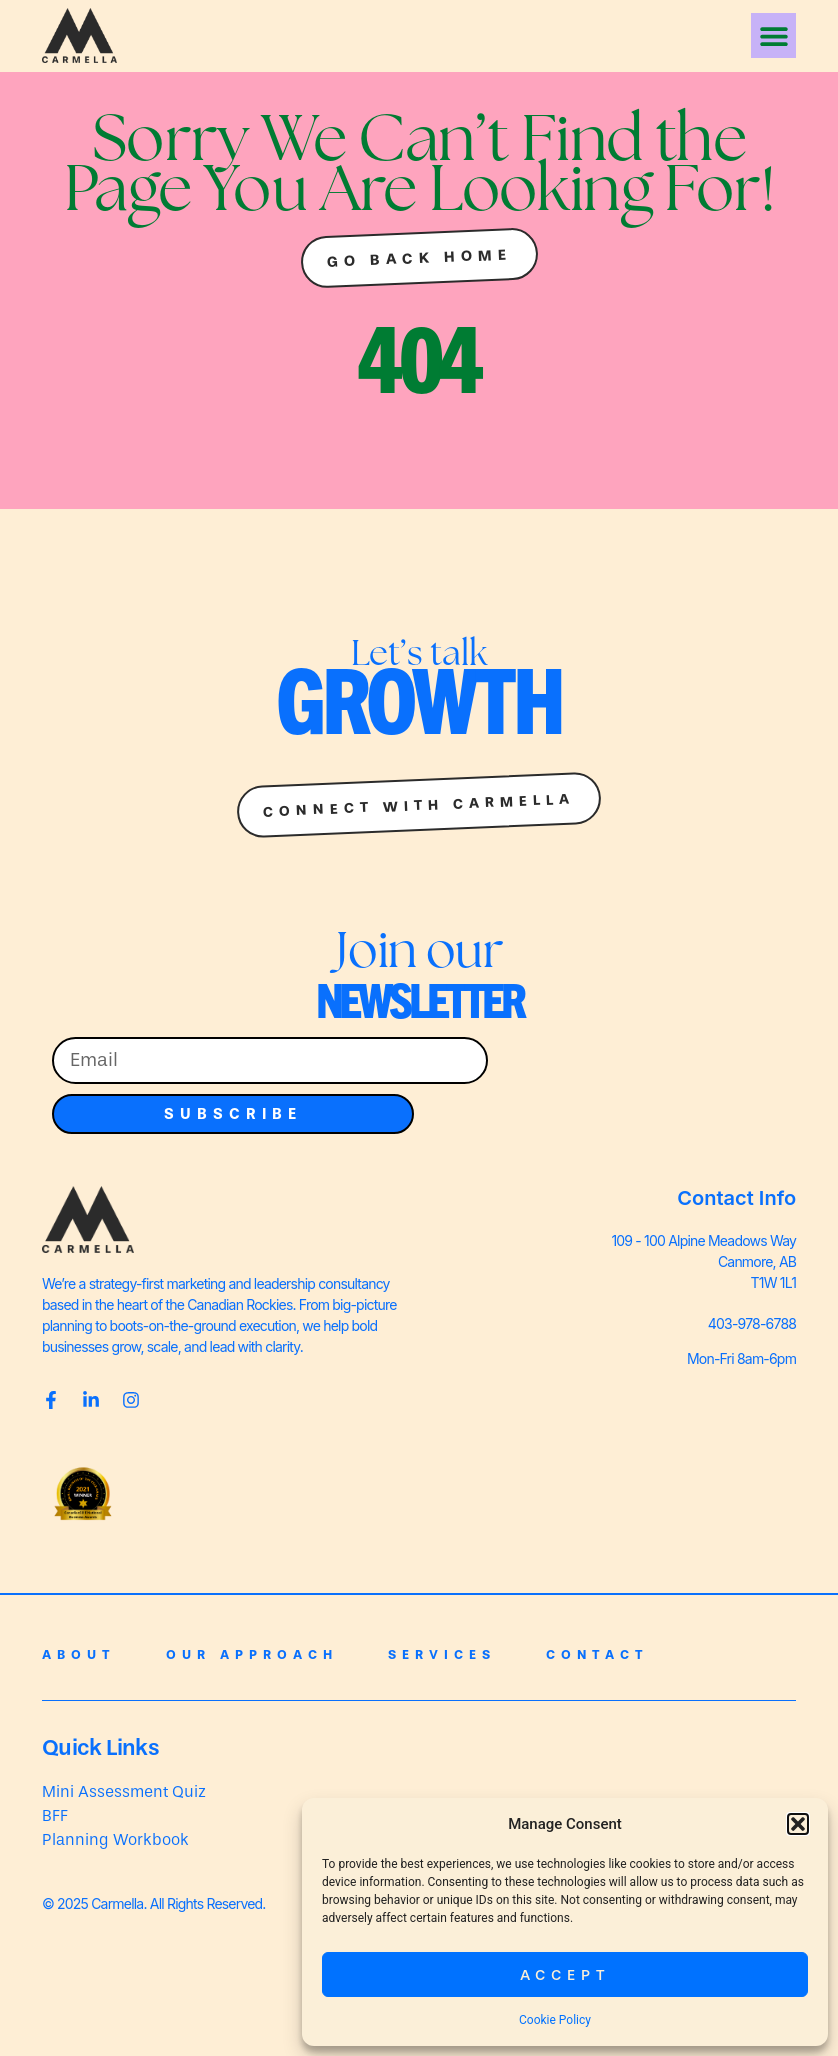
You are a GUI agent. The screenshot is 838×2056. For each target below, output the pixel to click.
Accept (565, 1975)
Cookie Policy (555, 2020)
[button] (798, 1824)
